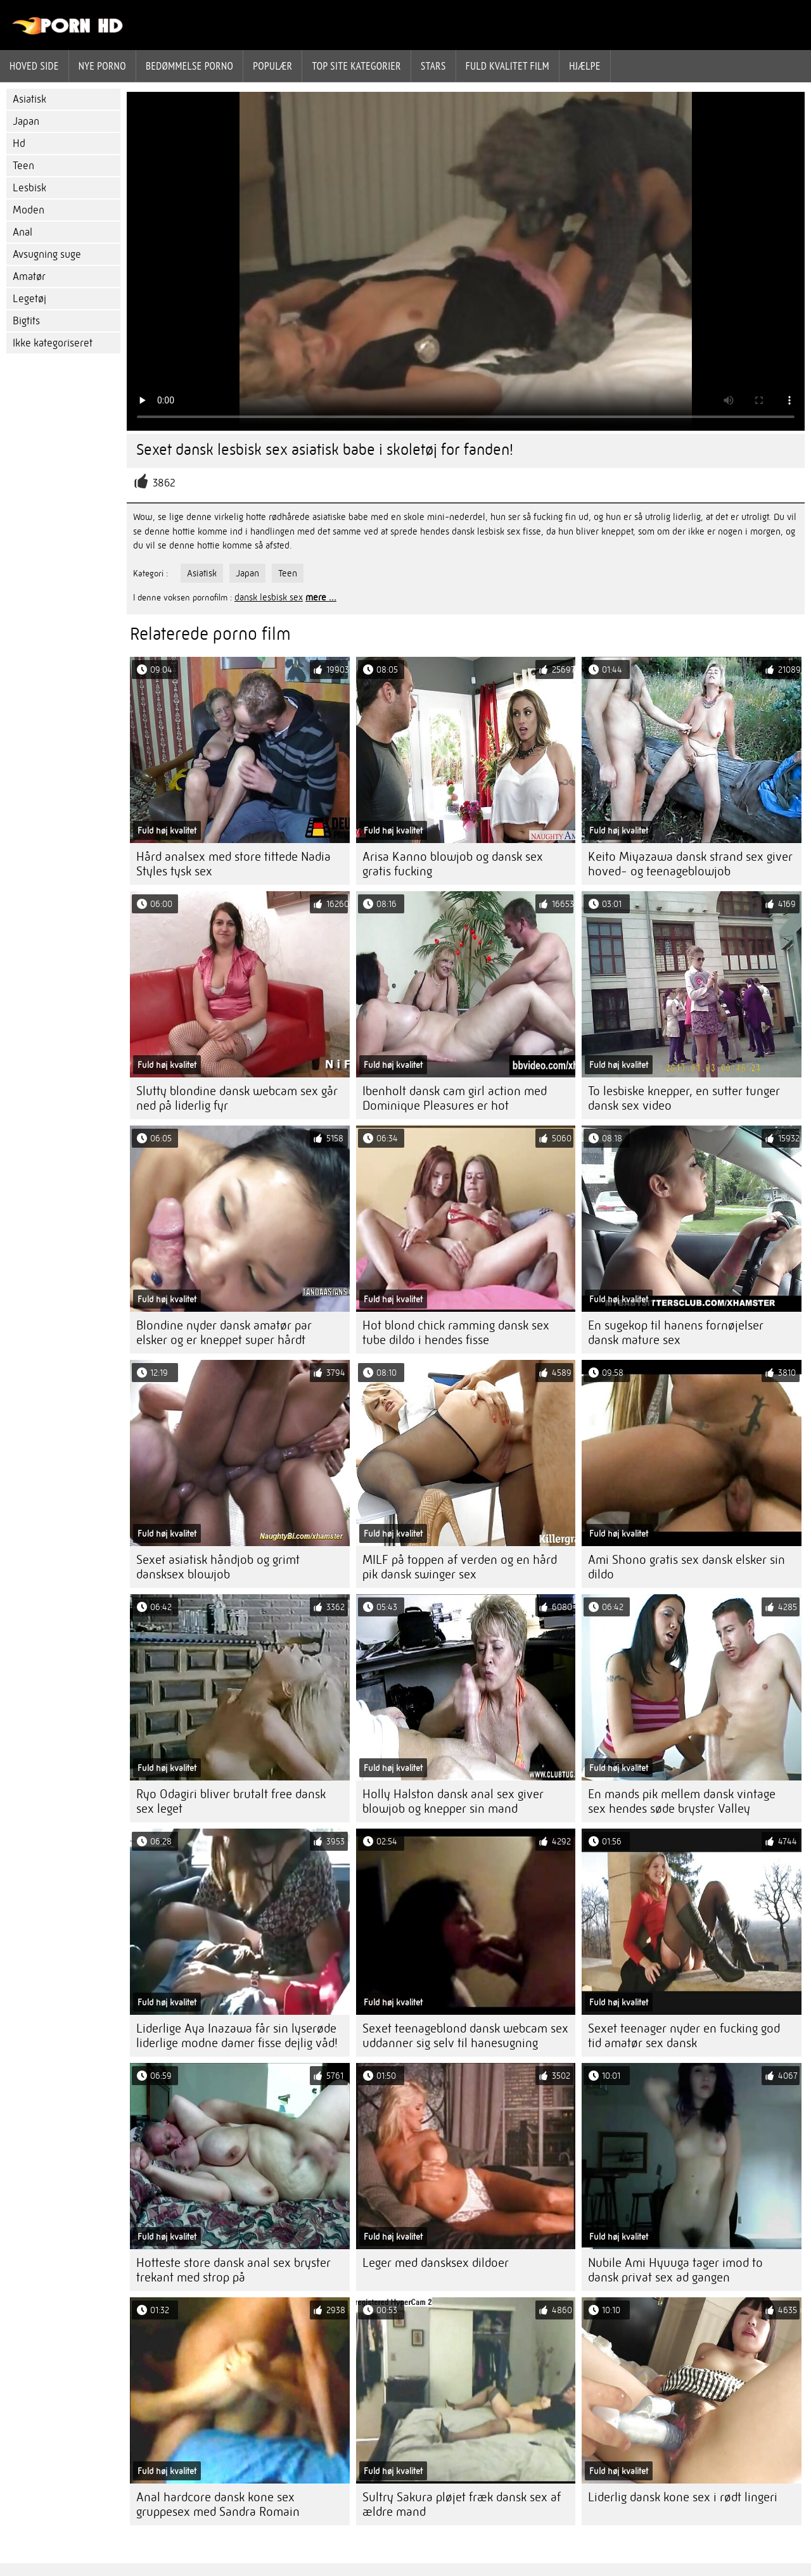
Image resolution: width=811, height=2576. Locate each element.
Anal (22, 232)
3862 (164, 483)
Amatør (29, 276)
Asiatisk (29, 99)
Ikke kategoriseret (53, 343)
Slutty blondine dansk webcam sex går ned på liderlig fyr (237, 1098)
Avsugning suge (47, 254)
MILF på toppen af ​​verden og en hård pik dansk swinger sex (459, 1567)
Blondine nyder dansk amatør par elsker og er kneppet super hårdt (224, 1332)
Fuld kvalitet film (507, 66)
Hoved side (34, 66)
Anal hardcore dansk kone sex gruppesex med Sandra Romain (218, 2504)
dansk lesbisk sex (268, 597)
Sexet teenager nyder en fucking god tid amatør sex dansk (684, 2035)
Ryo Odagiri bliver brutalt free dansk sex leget (231, 1801)
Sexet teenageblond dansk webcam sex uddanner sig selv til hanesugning (465, 2035)
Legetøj (29, 299)
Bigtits (26, 321)
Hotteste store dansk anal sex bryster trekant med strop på (233, 2270)
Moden (28, 210)
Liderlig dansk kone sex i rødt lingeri (682, 2497)
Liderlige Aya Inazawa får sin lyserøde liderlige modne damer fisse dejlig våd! (237, 2035)
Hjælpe (585, 66)
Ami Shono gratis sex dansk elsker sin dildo (686, 1567)
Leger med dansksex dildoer (435, 2263)
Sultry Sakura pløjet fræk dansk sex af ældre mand (461, 2504)
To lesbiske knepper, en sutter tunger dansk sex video (684, 1098)
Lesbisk (29, 188)
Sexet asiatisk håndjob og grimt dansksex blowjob (218, 1567)
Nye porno (102, 66)
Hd (19, 143)
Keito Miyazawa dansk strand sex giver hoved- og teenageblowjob (690, 864)
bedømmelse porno (189, 66)
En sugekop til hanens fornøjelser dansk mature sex (675, 1332)
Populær (272, 66)
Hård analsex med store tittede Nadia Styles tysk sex (233, 864)
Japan (26, 121)
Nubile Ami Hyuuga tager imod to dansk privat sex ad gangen (675, 2270)
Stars (433, 66)
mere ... (320, 597)
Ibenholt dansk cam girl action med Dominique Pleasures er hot (454, 1098)
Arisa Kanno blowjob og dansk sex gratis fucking (452, 864)
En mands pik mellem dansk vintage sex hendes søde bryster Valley (682, 1801)
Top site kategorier (356, 66)
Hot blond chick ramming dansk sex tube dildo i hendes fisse (455, 1332)
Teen (23, 166)
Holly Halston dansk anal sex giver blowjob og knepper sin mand (453, 1801)
